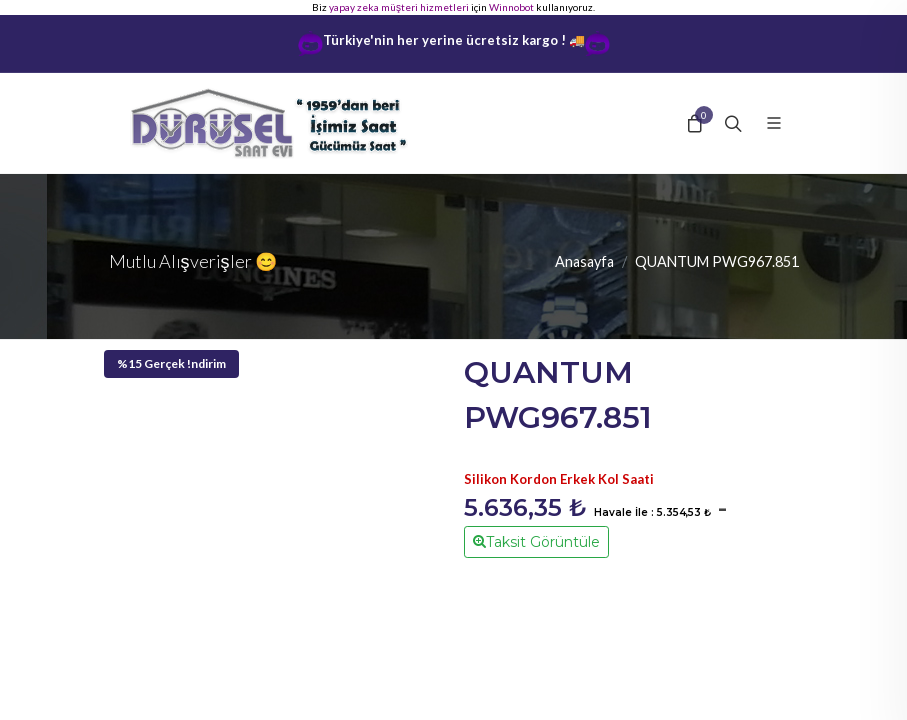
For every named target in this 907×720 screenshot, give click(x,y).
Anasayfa (584, 261)
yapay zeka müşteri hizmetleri (399, 7)
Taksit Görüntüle (536, 541)
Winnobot (511, 7)
